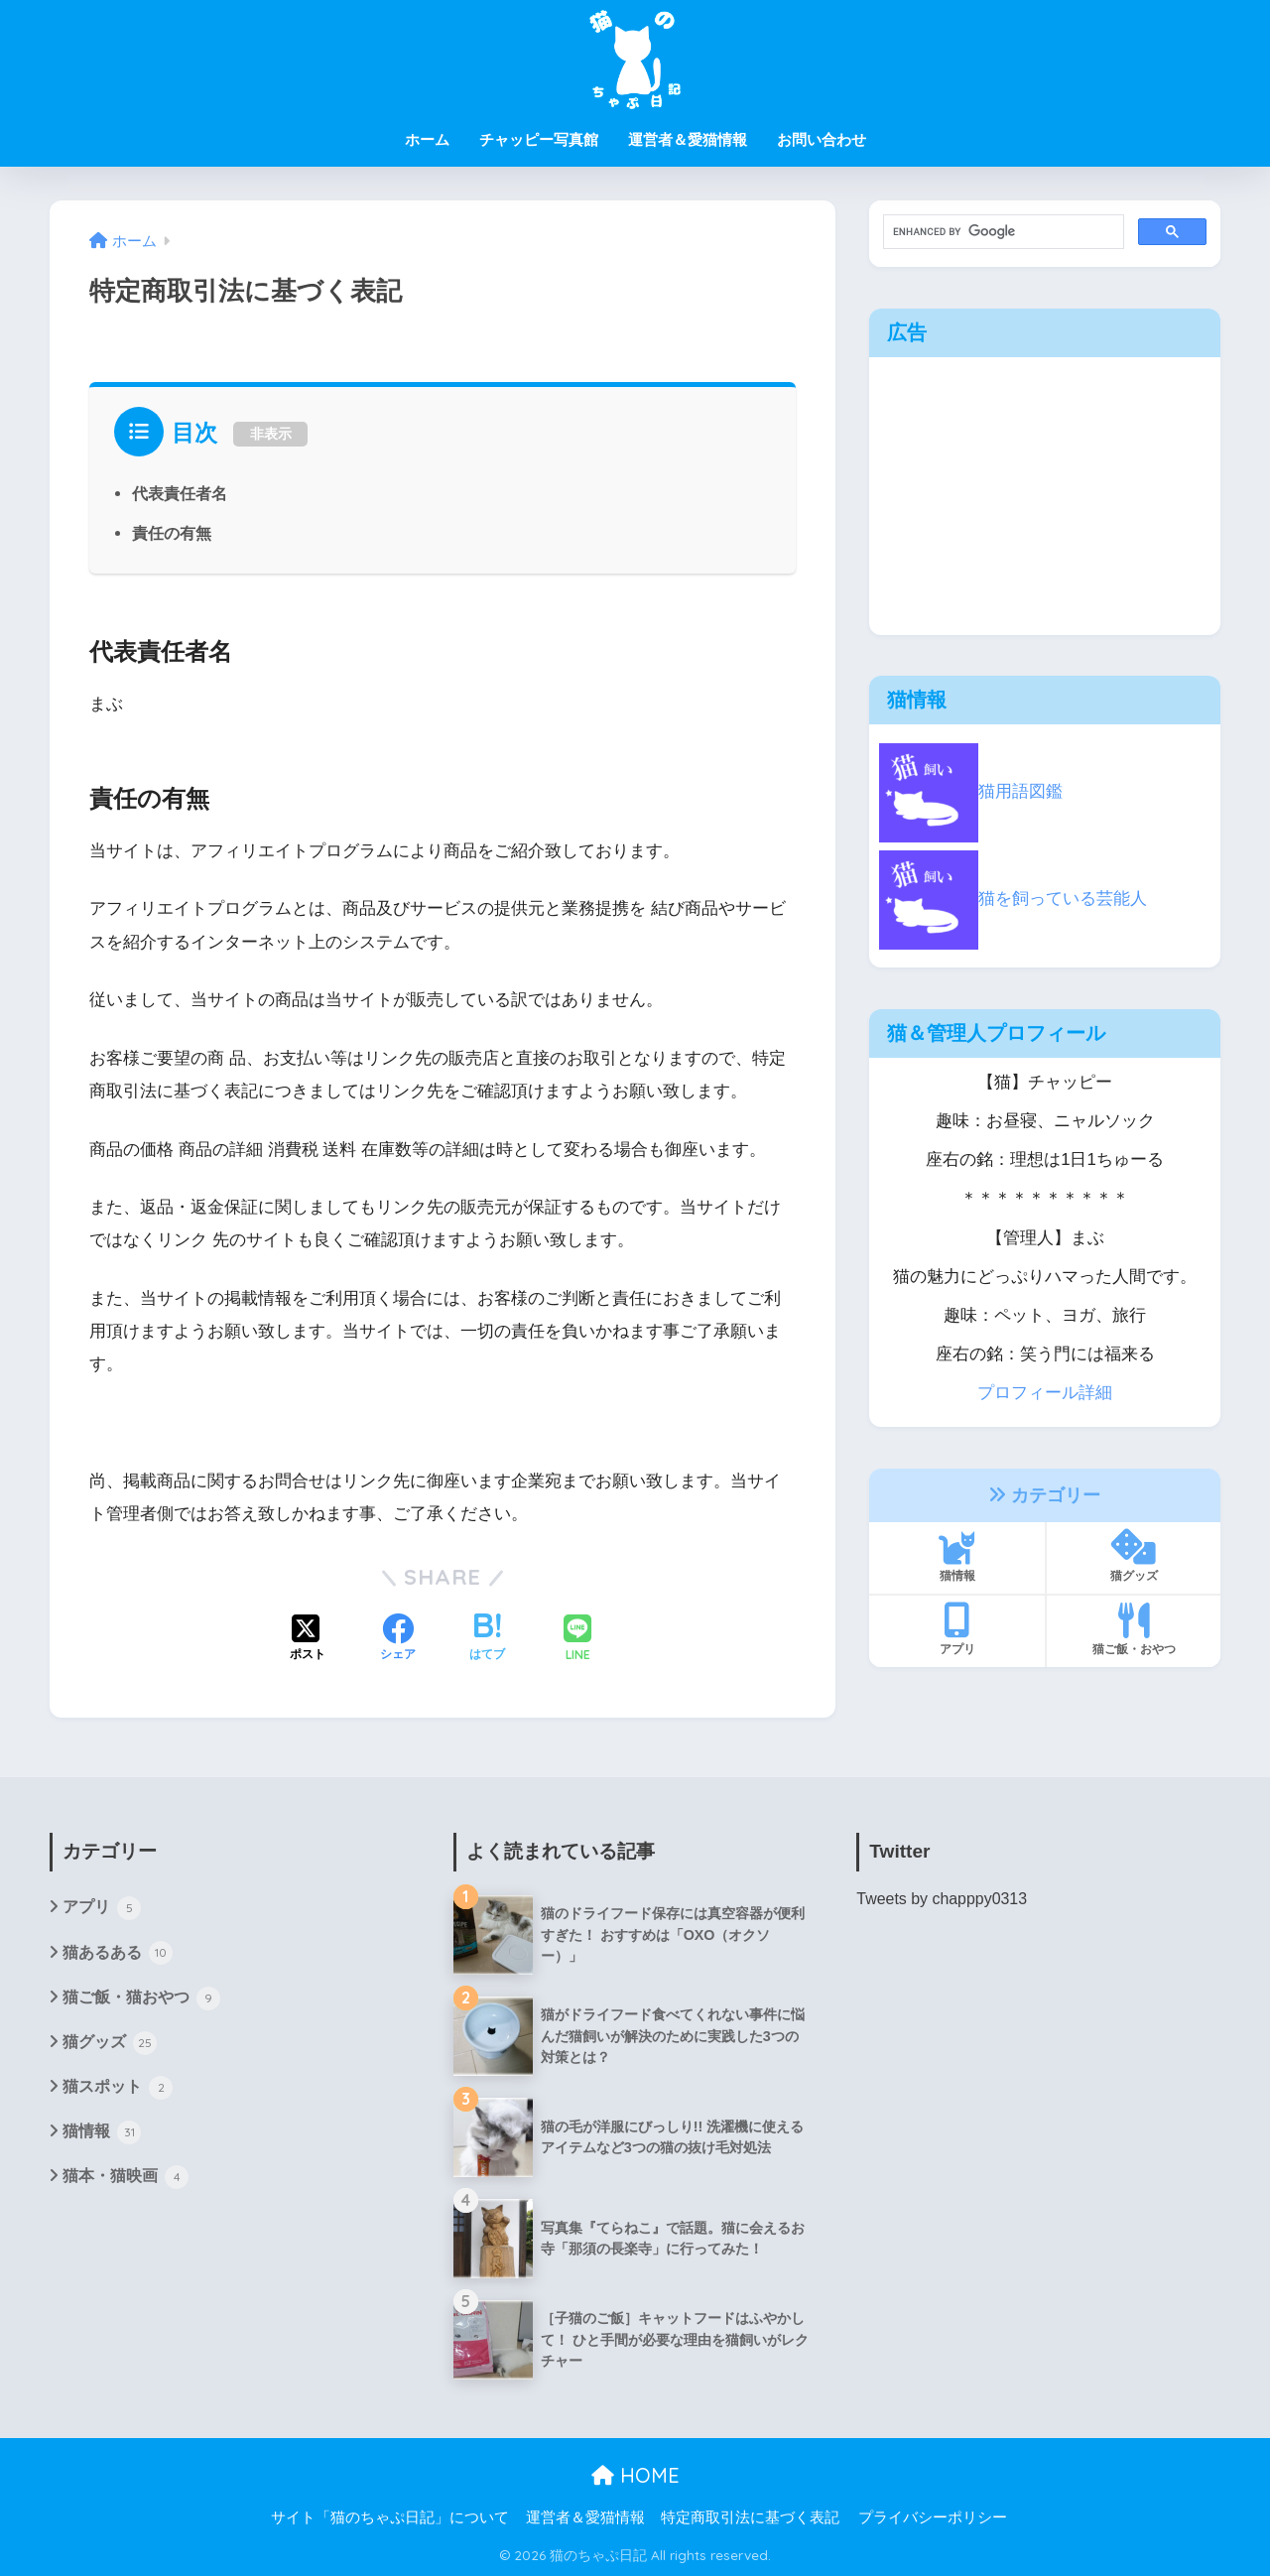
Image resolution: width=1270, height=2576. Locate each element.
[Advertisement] (1044, 496)
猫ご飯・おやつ (1133, 1629)
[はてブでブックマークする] (487, 1639)
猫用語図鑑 (971, 791)
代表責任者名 (179, 493)
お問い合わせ (821, 139)
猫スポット (118, 2088)
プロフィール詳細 (1044, 1392)
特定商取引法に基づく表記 (750, 2517)
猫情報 (957, 1556)
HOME (635, 2475)
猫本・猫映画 (126, 2177)
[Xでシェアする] (307, 1639)
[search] (1001, 232)
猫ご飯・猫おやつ (141, 1998)
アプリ (957, 1629)
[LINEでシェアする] (577, 1639)
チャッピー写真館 (538, 139)
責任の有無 (171, 533)
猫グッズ (1133, 1556)
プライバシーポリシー (932, 2517)
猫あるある (118, 1953)
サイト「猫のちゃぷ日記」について (390, 2517)
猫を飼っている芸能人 (1013, 898)
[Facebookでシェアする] (398, 1639)
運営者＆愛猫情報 (687, 139)
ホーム (427, 139)
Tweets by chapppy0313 (941, 1898)
